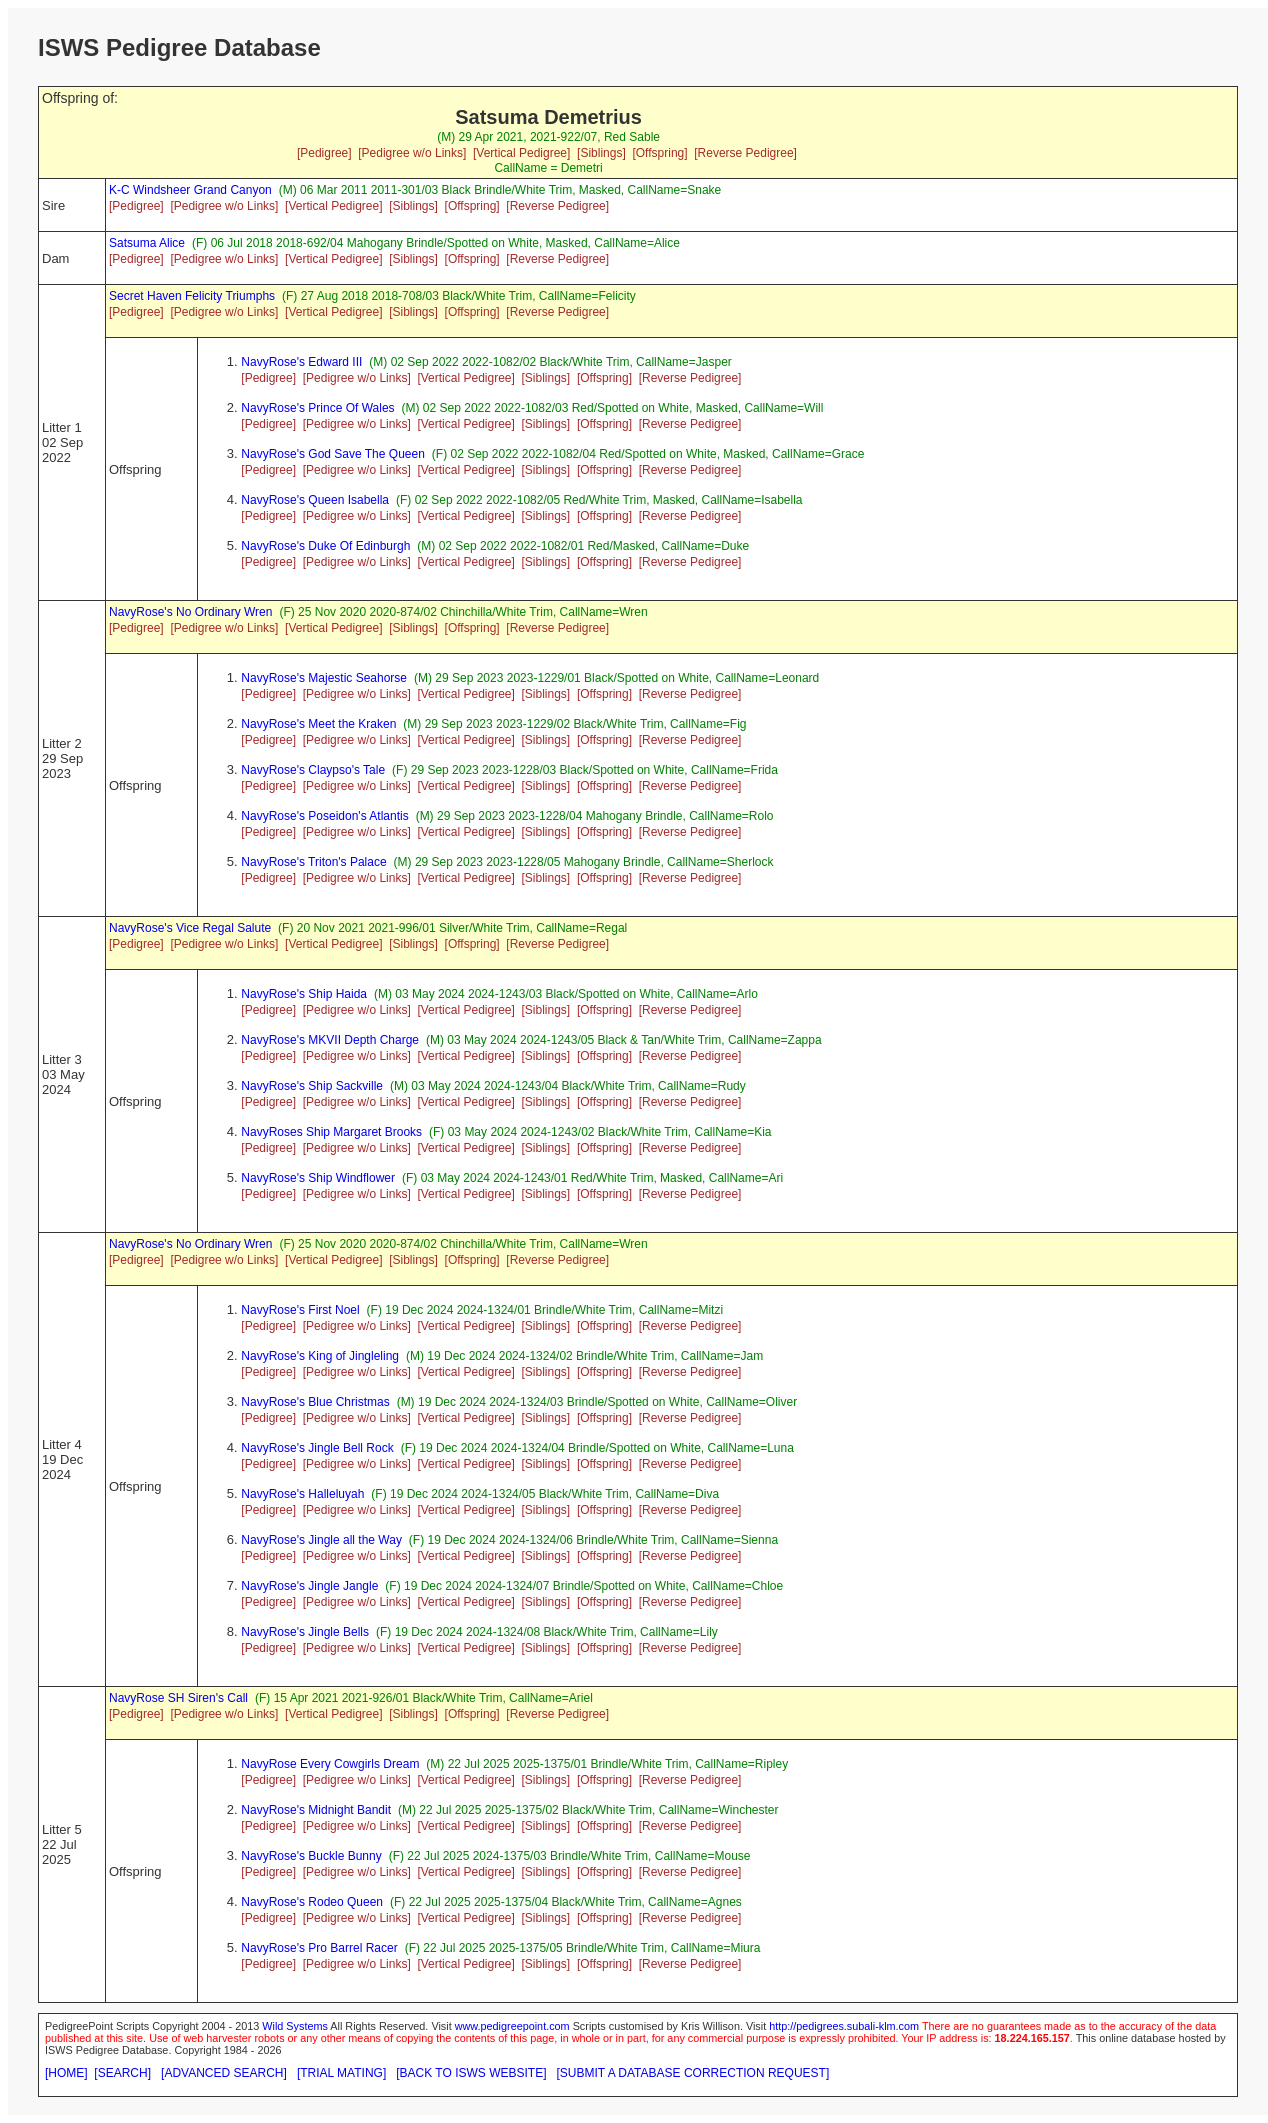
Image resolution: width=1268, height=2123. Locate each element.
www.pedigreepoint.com (512, 2026)
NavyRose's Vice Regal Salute (190, 928)
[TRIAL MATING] (341, 2073)
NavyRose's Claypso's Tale (313, 770)
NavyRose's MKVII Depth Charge (330, 1040)
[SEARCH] (122, 2073)
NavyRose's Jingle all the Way (321, 1540)
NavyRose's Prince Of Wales (317, 408)
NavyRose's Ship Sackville (312, 1086)
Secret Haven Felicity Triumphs (192, 296)
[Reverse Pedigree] (745, 153)
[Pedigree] (324, 153)
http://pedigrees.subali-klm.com (844, 2026)
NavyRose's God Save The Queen (333, 454)
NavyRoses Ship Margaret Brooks (331, 1132)
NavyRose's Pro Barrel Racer (319, 1948)
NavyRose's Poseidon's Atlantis (324, 816)
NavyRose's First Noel (300, 1310)
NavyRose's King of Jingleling (320, 1356)
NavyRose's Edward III (301, 362)
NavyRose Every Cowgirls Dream (330, 1764)
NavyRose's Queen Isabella (315, 500)
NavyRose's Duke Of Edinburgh (325, 546)
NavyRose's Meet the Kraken (318, 724)
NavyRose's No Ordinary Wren (190, 612)
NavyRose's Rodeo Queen (312, 1902)
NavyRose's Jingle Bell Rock (317, 1448)
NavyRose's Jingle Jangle (309, 1586)
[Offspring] (659, 153)
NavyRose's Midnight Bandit (316, 1810)
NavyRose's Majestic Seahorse (324, 678)
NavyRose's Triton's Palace (313, 862)
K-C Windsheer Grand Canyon (190, 190)
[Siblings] (601, 153)
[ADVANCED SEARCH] (224, 2073)
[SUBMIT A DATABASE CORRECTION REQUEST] (693, 2073)
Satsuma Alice (147, 243)
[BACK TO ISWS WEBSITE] (471, 2073)
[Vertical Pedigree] (521, 153)
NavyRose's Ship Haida (304, 994)
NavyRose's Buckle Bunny (311, 1856)
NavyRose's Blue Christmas (315, 1402)
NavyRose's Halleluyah (302, 1494)
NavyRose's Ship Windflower (318, 1178)
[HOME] (66, 2073)
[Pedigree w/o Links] (412, 153)
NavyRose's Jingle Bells (305, 1632)
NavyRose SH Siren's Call (178, 1698)
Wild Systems (295, 2026)
